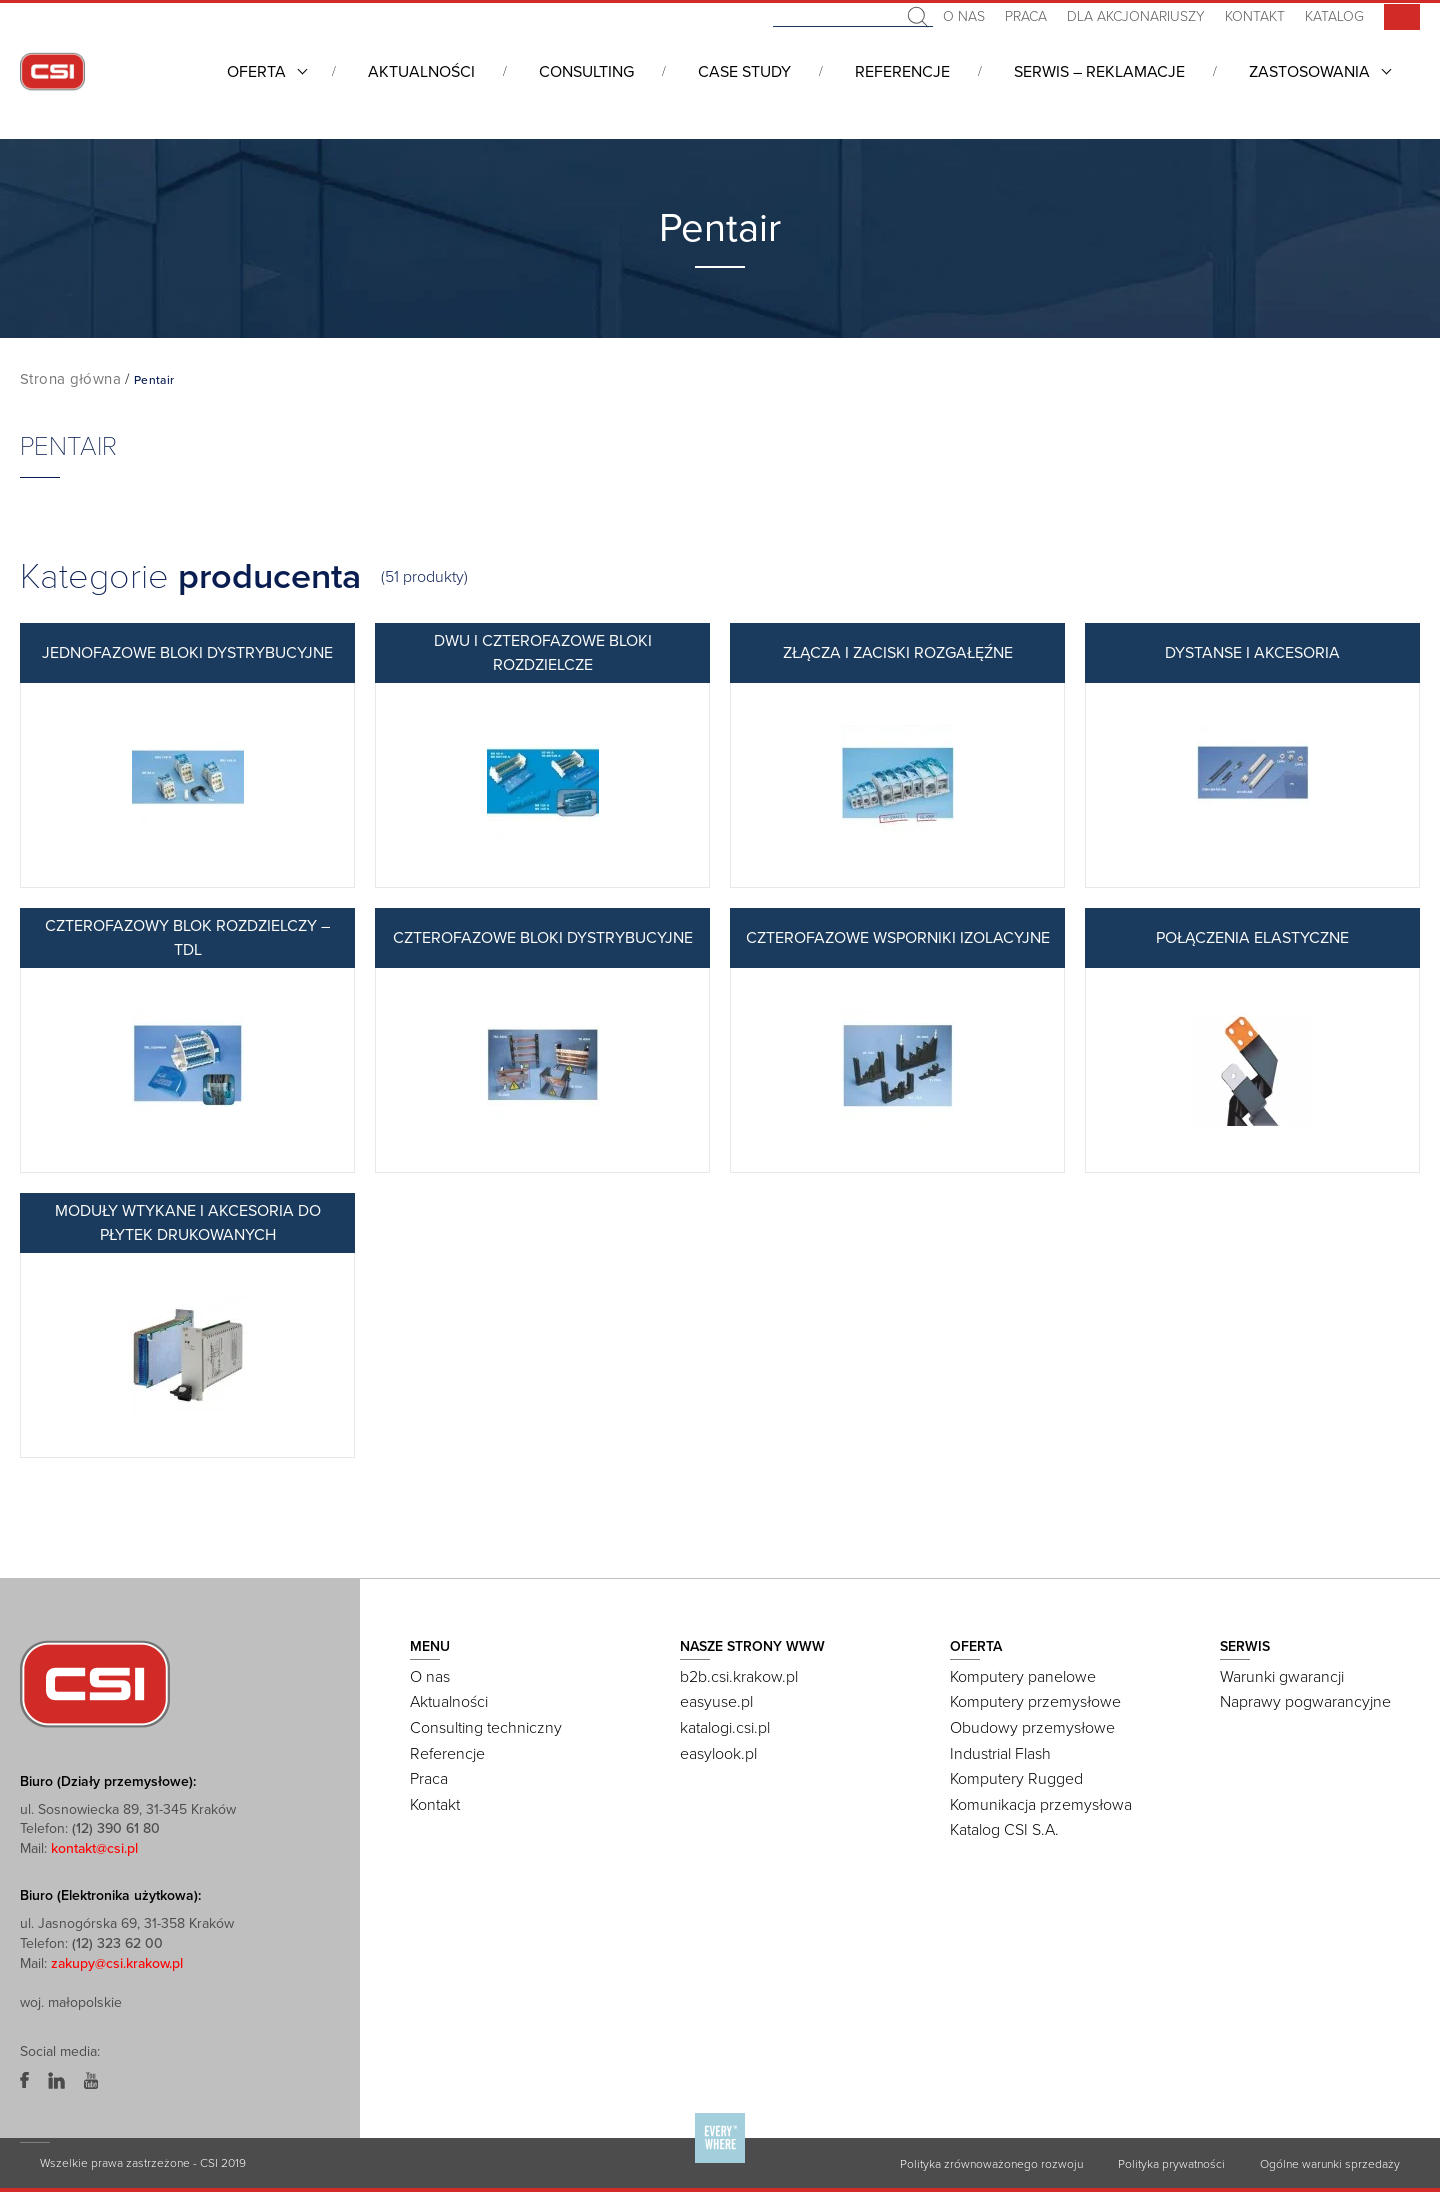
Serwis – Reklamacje (1099, 72)
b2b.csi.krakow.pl (739, 1677)
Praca (1026, 16)
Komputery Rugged (1016, 1779)
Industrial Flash (1000, 1754)
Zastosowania (1309, 72)
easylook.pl (718, 1754)
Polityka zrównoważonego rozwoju (991, 2164)
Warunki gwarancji (1282, 1677)
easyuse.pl (716, 1702)
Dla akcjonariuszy (1136, 16)
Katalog (1334, 16)
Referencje (902, 72)
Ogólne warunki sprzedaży (1330, 2164)
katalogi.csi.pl (725, 1728)
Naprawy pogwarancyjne (1305, 1702)
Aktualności (421, 72)
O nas (964, 16)
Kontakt (1255, 16)
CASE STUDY (744, 72)
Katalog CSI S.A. (1004, 1830)
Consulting (586, 72)
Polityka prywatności (1171, 2164)
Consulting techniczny (486, 1728)
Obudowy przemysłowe (1032, 1728)
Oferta (256, 72)
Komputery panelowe (1023, 1677)
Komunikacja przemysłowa (1041, 1805)
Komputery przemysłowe (1035, 1702)
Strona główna (70, 379)
